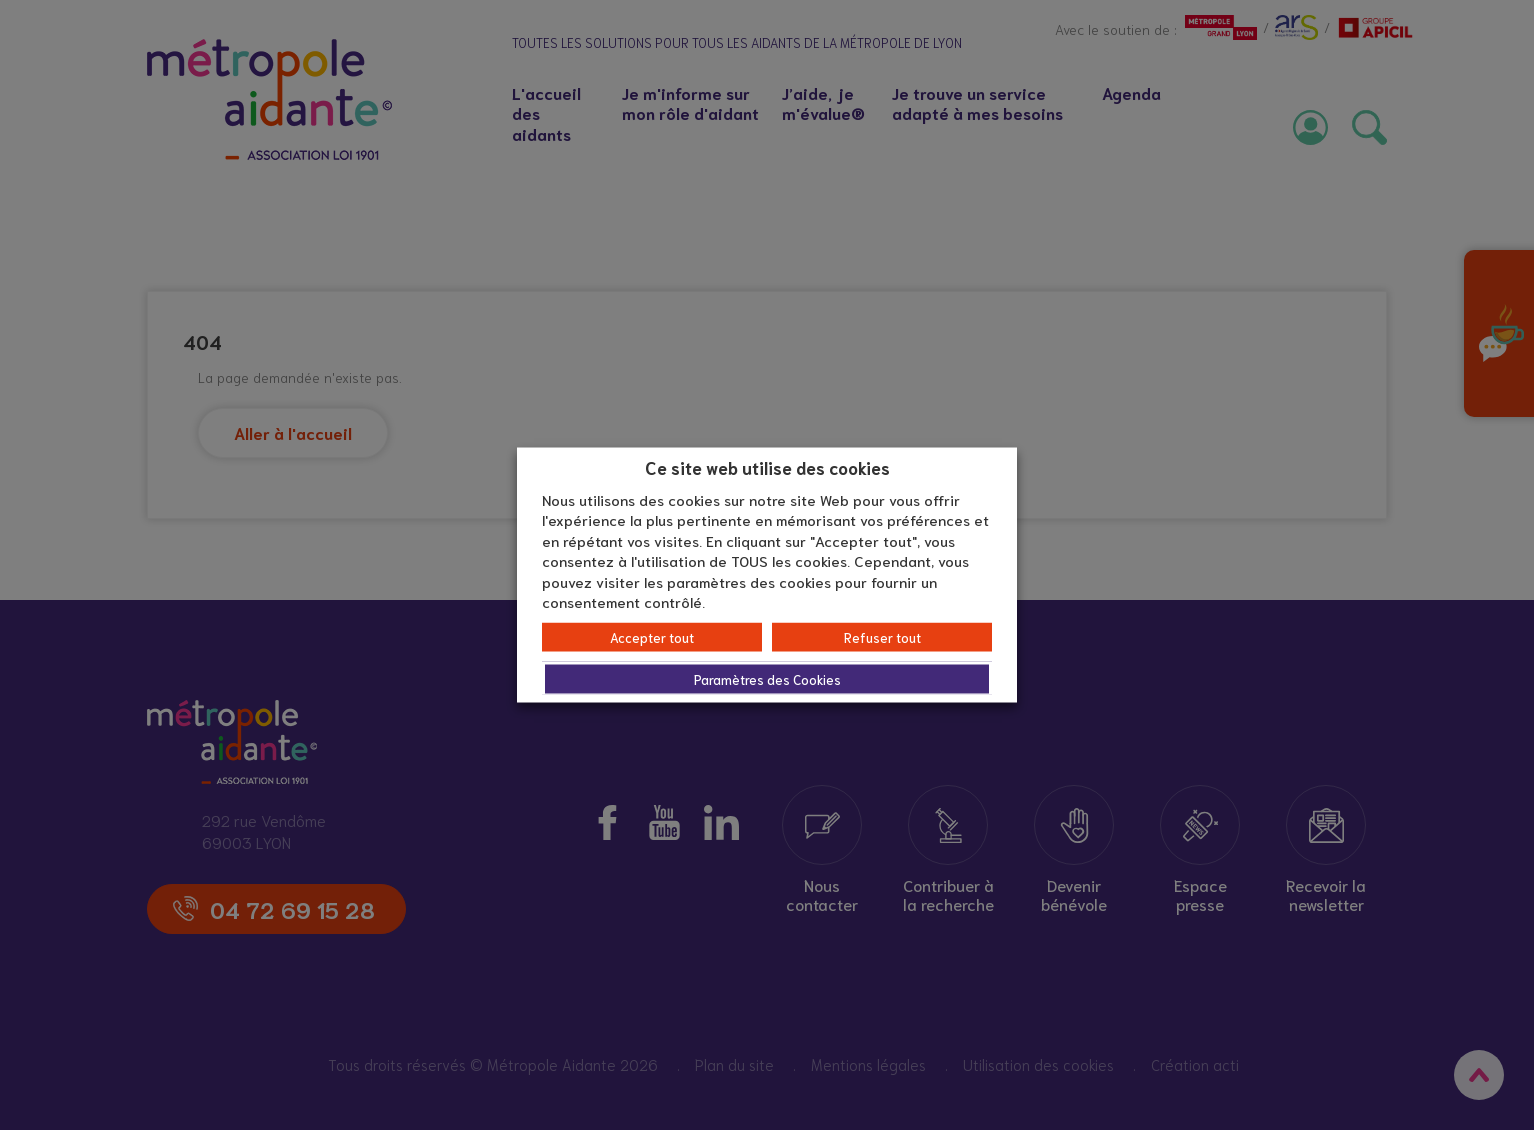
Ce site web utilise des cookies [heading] (767, 467)
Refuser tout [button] (882, 636)
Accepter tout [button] (652, 636)
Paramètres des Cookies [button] (767, 678)
